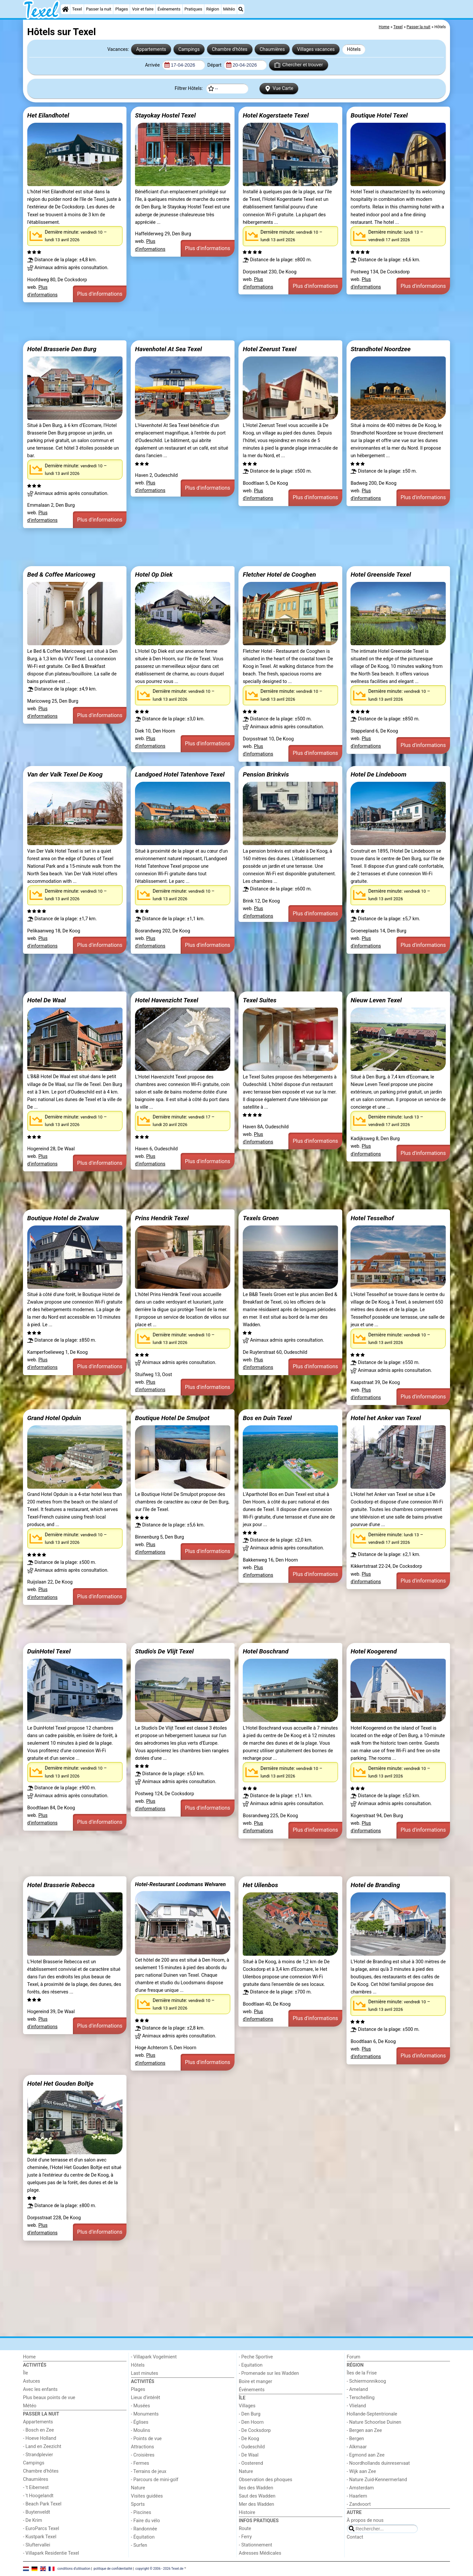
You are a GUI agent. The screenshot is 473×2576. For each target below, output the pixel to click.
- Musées (140, 2406)
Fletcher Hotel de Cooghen (279, 574)
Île (25, 2373)
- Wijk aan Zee (361, 2471)
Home (29, 2357)
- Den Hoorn (251, 2422)
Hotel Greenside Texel (380, 574)
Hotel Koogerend (373, 1651)
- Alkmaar (357, 2447)
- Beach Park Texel (42, 2504)
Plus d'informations (100, 294)
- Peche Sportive (256, 2357)
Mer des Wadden (256, 2504)
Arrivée (153, 65)
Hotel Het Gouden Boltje (60, 2083)
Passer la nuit (98, 9)
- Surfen (139, 2545)
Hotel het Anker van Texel (385, 1418)
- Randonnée (144, 2529)
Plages (121, 9)
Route (245, 2528)
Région (212, 9)
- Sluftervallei (36, 2545)
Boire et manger (255, 2381)
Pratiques (193, 9)
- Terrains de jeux (149, 2471)
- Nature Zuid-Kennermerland (377, 2479)
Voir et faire (142, 9)
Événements (169, 9)
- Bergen (355, 2438)
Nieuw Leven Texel (376, 1000)
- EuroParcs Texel (41, 2528)
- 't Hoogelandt (38, 2496)
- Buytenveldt (36, 2512)
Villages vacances (316, 49)
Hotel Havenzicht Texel (166, 1000)
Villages (247, 2406)
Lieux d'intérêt (145, 2397)
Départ (215, 65)
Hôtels (354, 49)
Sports (138, 2504)
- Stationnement (255, 2545)
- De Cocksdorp (255, 2430)
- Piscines (141, 2512)
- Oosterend (251, 2463)
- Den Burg (249, 2414)
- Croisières (143, 2455)
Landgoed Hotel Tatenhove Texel (180, 774)
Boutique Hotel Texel (379, 115)
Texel (77, 9)
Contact (355, 2537)
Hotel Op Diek (154, 574)
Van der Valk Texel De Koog (64, 774)
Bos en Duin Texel (267, 1418)
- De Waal (249, 2455)
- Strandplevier (38, 2455)
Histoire (247, 2512)
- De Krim (32, 2520)
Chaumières (272, 49)
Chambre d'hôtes (229, 49)
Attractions (142, 2447)
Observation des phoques (265, 2479)
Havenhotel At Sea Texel (168, 349)
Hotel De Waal (46, 1000)
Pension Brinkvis (266, 774)
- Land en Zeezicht (42, 2446)
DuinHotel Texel (49, 1651)
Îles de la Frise (362, 2373)
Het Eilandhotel (48, 115)
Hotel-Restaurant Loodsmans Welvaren (180, 1884)
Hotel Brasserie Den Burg (62, 349)
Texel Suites (259, 1000)
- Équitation (143, 2537)
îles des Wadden (256, 2488)
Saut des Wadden (257, 2496)
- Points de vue (146, 2438)
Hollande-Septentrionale (372, 2414)
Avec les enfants (40, 2389)
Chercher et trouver (298, 65)
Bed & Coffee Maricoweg (61, 574)
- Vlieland (356, 2406)
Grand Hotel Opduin (54, 1418)
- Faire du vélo (145, 2520)
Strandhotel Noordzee (380, 349)
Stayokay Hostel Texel (165, 115)
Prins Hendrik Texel (162, 1218)
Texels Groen (261, 1218)
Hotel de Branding (375, 1885)
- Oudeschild (252, 2447)
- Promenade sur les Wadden (269, 2373)
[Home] (65, 9)
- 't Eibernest (36, 2487)
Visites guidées (147, 2496)
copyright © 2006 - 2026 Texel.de (159, 2568)
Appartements (151, 49)
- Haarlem (357, 2496)
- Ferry (245, 2537)
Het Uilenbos (260, 1885)
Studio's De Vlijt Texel (164, 1651)
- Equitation (250, 2365)
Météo (229, 9)
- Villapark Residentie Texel (51, 2553)
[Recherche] (240, 9)
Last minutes (144, 2373)
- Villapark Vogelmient (154, 2357)
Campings (189, 49)
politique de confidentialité (113, 2568)
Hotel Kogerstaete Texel (276, 115)
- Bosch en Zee (38, 2430)
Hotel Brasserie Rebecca (61, 1885)
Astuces (31, 2381)
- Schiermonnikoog (366, 2381)
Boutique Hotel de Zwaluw (63, 1218)
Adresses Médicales (260, 2553)
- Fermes (140, 2463)
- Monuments (145, 2414)
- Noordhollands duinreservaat (378, 2463)
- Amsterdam (360, 2488)
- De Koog (249, 2438)
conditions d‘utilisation (73, 2568)
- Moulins (140, 2430)
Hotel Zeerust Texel (269, 349)
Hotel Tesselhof (372, 1218)
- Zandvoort (359, 2504)
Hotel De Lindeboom (378, 774)
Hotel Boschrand (265, 1651)
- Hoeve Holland (39, 2438)
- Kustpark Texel (39, 2537)
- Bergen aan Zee (364, 2430)
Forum (353, 2357)
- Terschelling (361, 2397)
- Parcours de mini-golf (154, 2479)
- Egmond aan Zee (366, 2455)
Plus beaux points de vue (49, 2397)
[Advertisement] (220, 321)
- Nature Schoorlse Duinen (374, 2422)
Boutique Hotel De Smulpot (172, 1418)
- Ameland (357, 2389)
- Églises (139, 2422)
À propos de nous (365, 2520)
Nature (138, 2488)
